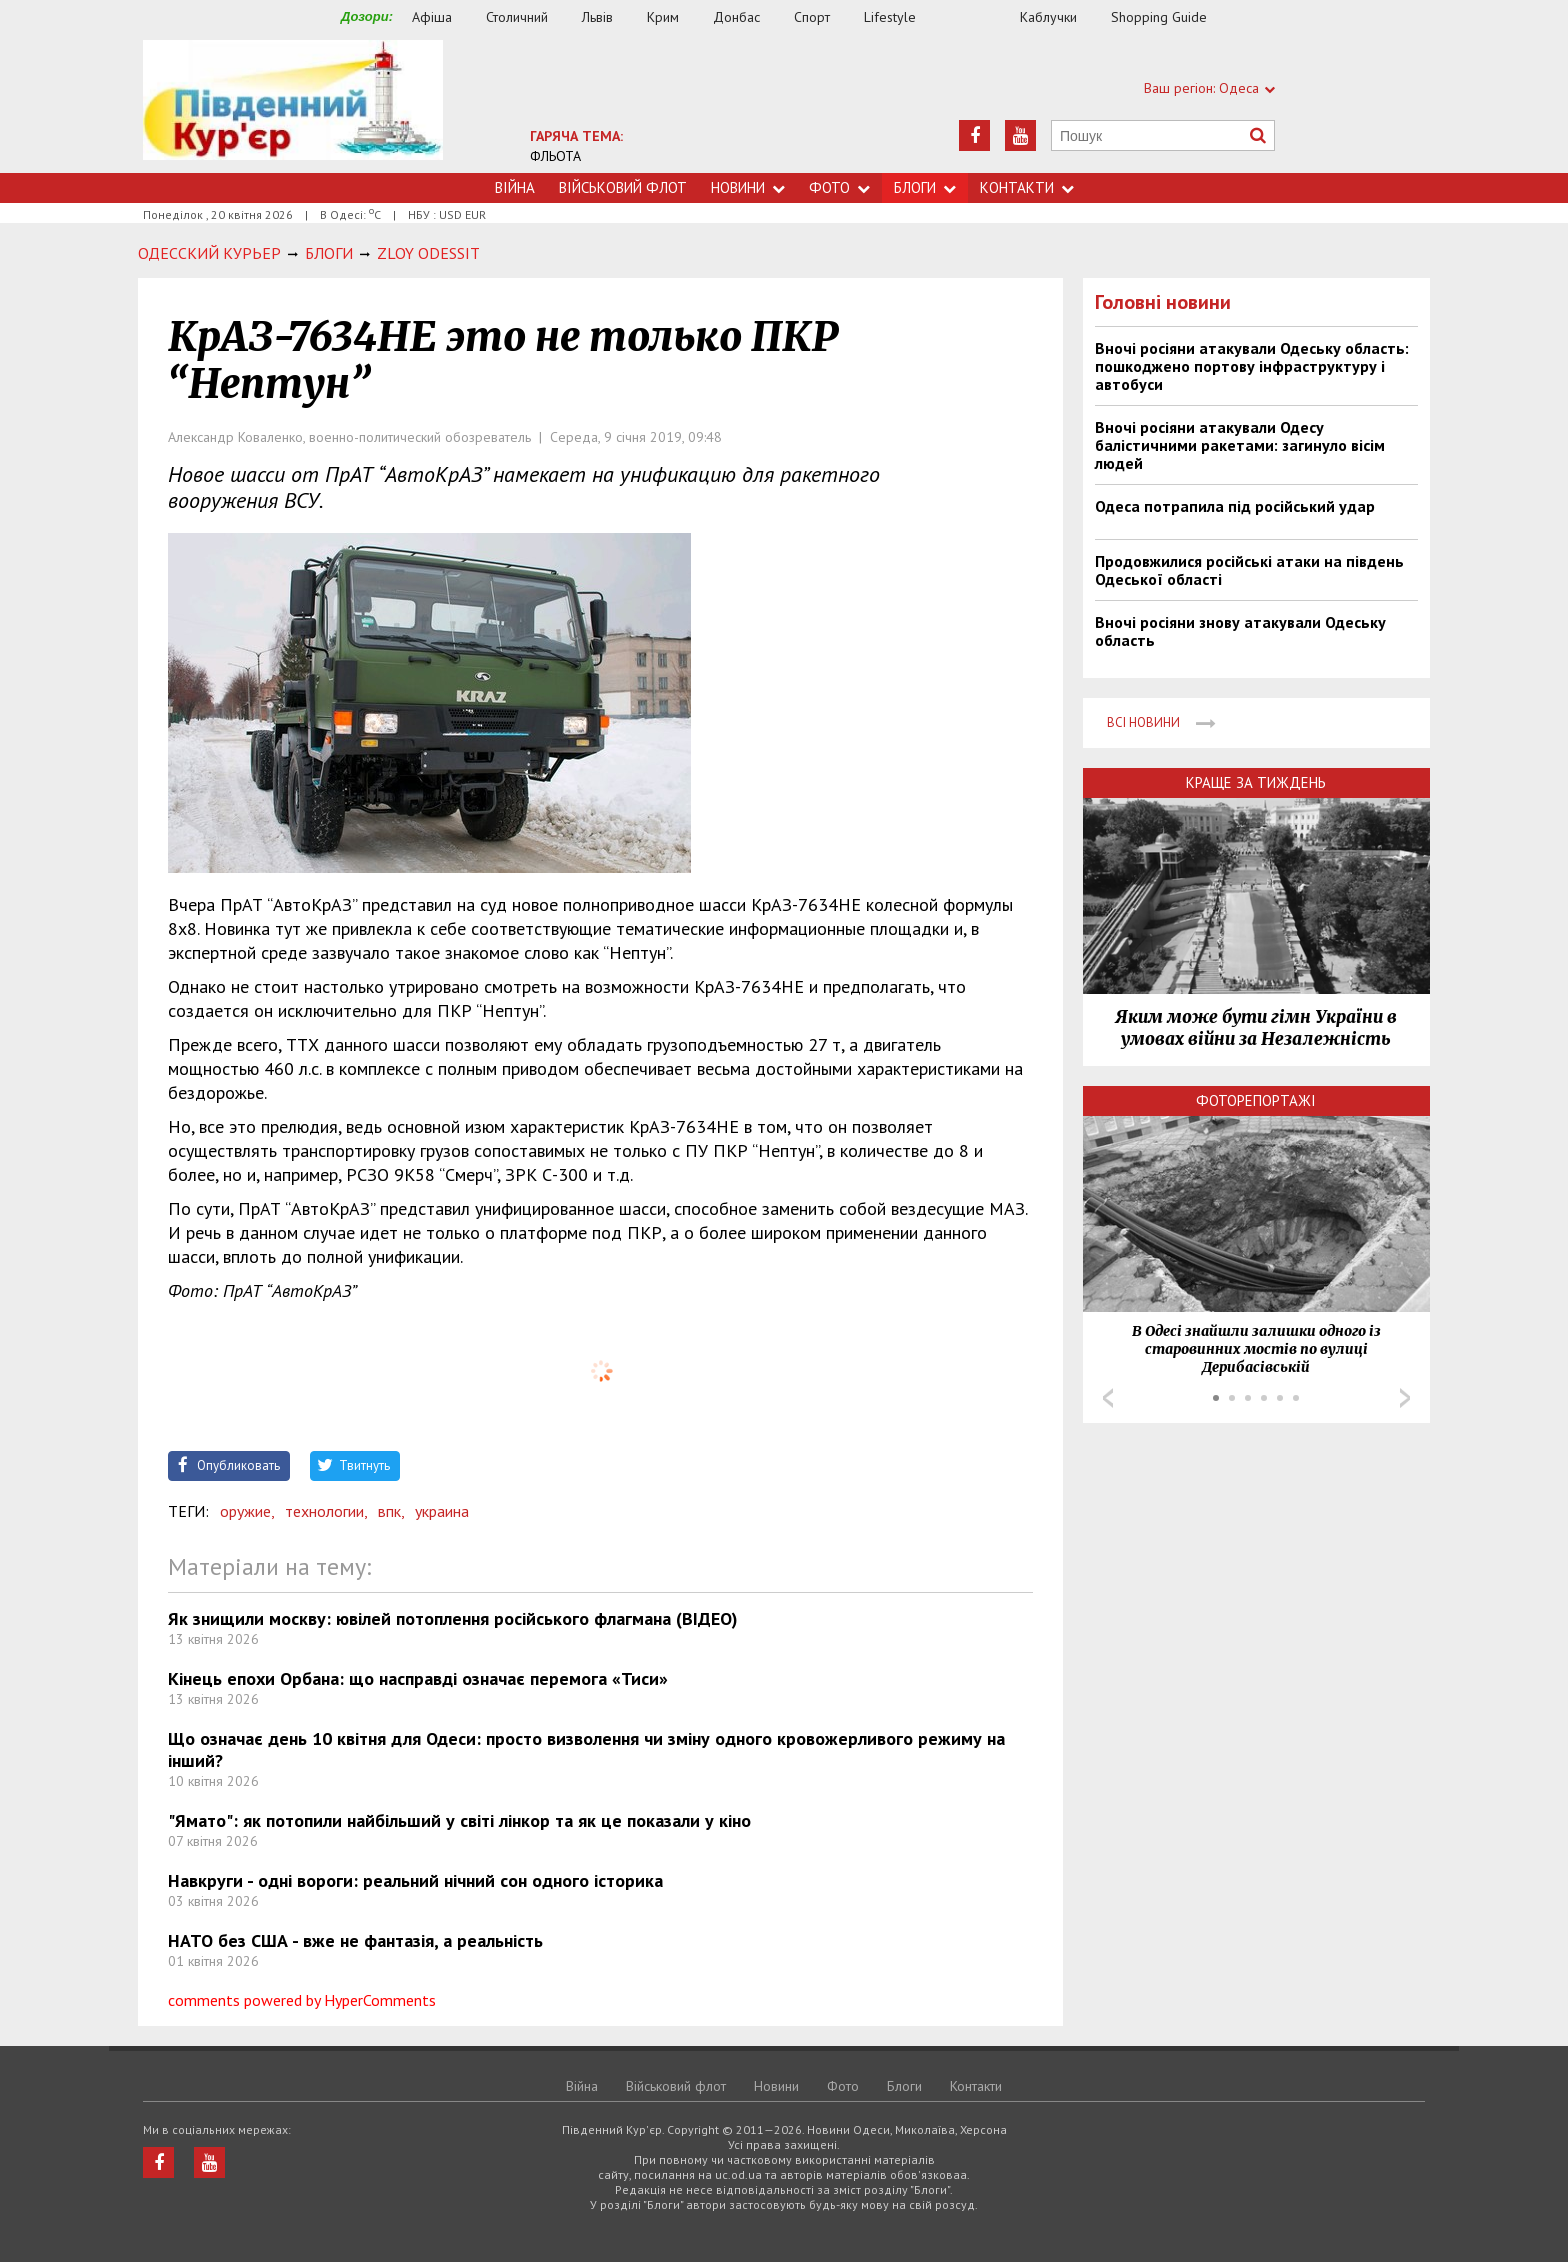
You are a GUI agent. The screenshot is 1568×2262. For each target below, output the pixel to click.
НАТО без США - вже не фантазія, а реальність (355, 1940)
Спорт (812, 17)
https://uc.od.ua (293, 106)
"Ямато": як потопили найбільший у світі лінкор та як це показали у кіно (459, 1820)
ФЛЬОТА (555, 156)
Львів (597, 17)
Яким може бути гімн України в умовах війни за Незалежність (1256, 1028)
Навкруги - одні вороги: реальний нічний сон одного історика (415, 1880)
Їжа (978, 17)
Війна (515, 187)
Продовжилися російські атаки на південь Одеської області (1249, 570)
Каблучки (1048, 17)
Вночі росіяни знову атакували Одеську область (1240, 631)
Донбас (736, 17)
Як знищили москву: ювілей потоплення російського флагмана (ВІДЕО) (453, 1618)
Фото (839, 187)
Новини (748, 187)
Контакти (1027, 187)
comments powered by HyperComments (302, 2000)
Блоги (925, 187)
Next (1405, 1398)
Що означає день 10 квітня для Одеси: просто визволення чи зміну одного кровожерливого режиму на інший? (586, 1749)
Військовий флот (623, 187)
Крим (663, 17)
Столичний (517, 17)
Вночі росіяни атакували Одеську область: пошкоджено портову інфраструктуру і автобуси (1252, 366)
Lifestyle (890, 17)
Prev (1108, 1398)
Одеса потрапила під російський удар (1235, 506)
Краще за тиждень (1256, 782)
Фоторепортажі (1256, 1100)
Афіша (432, 17)
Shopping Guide (1159, 17)
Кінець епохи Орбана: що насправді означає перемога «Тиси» (418, 1678)
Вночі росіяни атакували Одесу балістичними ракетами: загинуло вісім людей (1240, 445)
